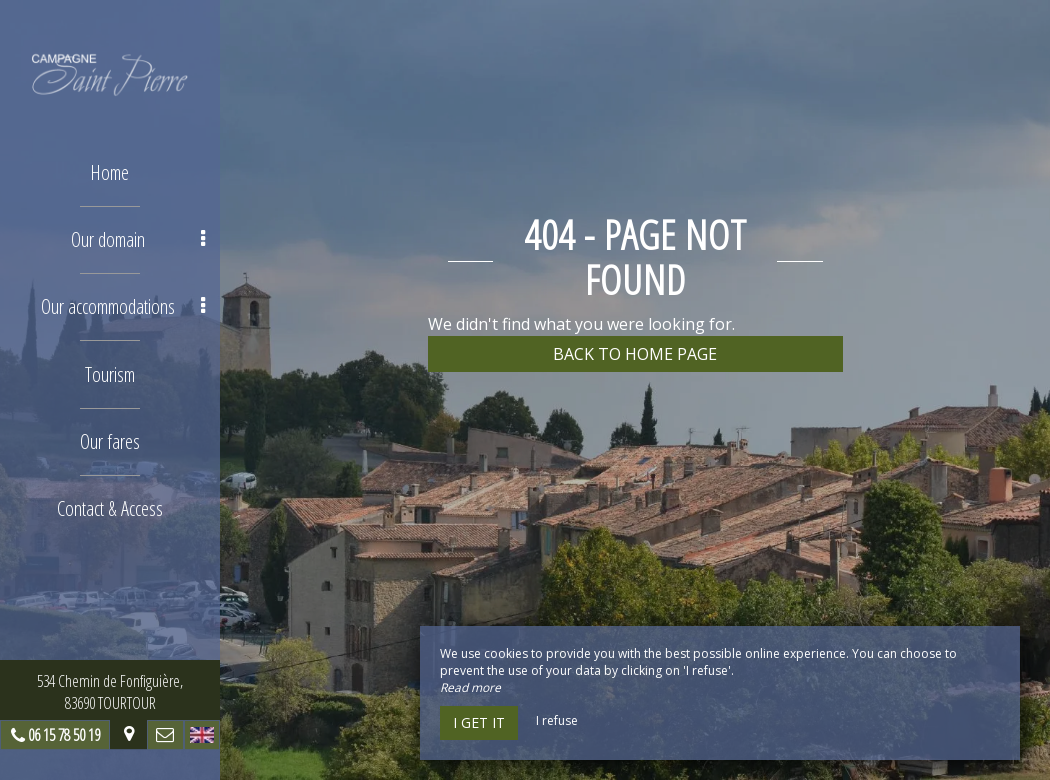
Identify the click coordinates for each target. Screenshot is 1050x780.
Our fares (110, 440)
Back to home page (635, 354)
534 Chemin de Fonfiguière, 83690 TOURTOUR (110, 692)
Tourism (110, 373)
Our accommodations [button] (123, 306)
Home (110, 172)
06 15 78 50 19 (64, 735)
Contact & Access (110, 507)
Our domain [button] (138, 239)
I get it (479, 722)
